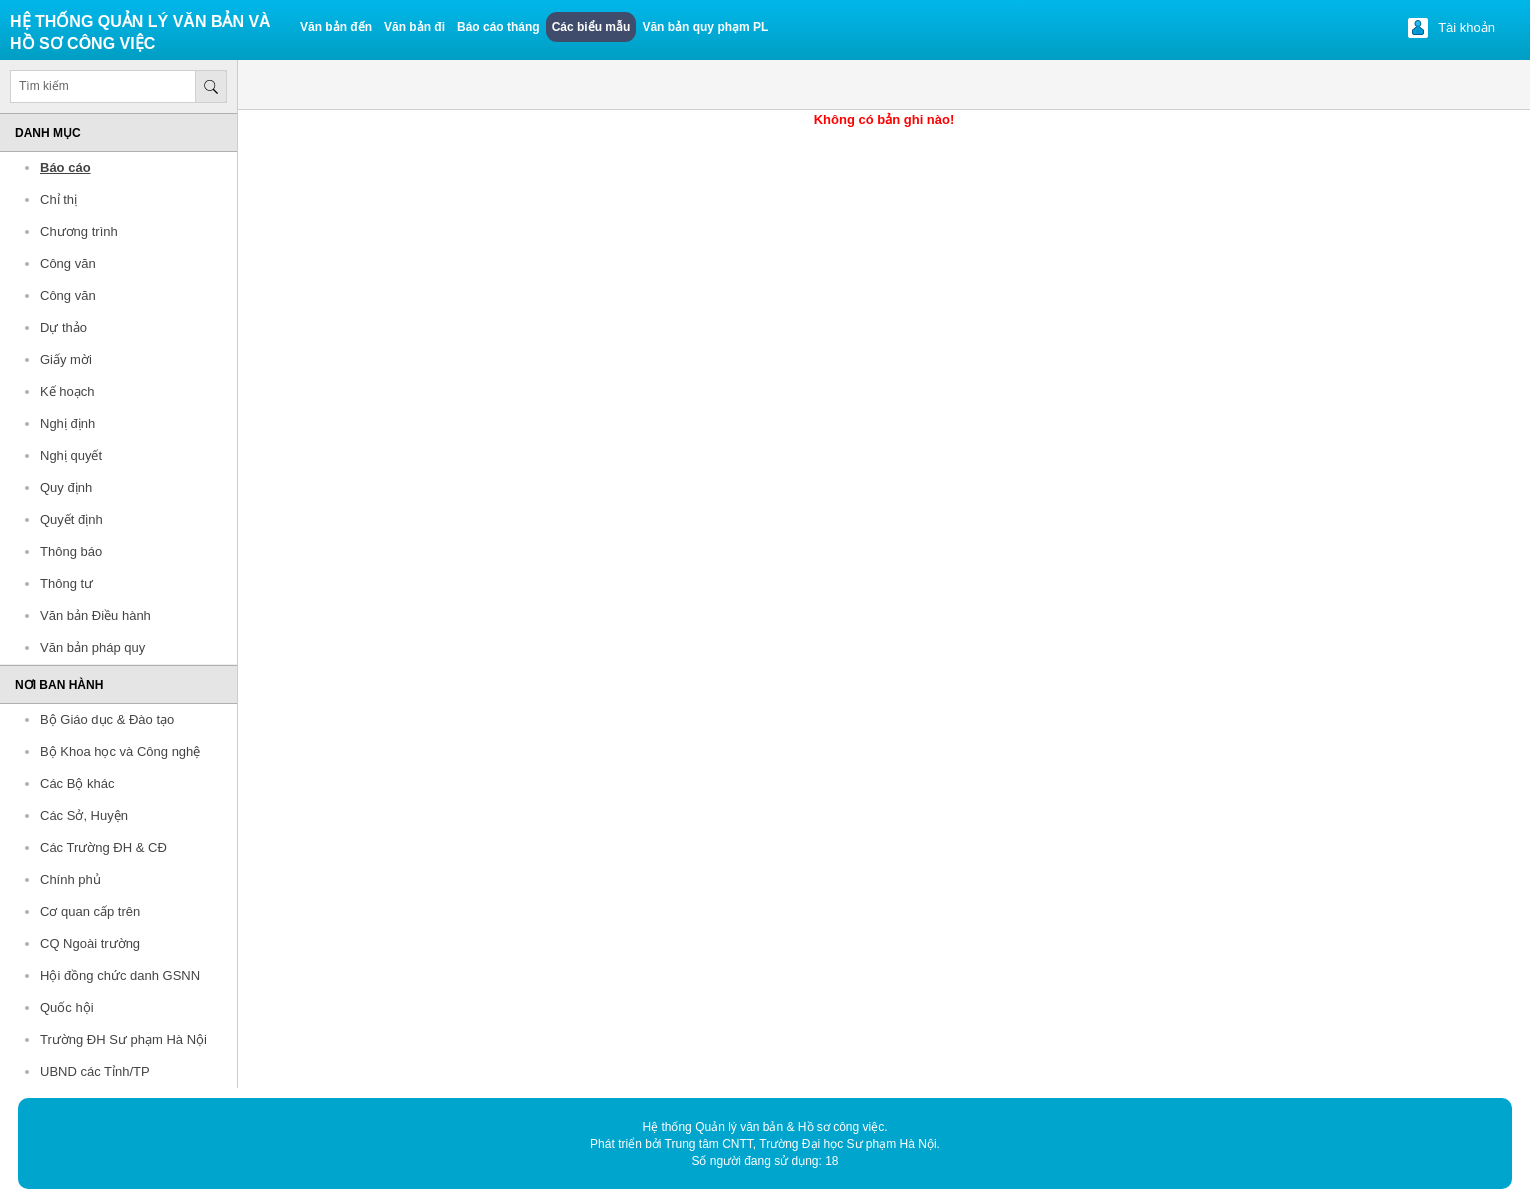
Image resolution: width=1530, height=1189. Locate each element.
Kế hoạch (67, 391)
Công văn (68, 263)
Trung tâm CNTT (709, 1144)
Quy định (66, 487)
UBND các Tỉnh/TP (95, 1071)
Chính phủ (70, 879)
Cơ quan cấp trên (90, 911)
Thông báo (71, 551)
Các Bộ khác (77, 783)
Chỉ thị (58, 199)
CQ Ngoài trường (90, 943)
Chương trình (79, 231)
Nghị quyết (71, 455)
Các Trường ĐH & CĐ (103, 847)
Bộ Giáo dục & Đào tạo (107, 719)
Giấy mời (66, 359)
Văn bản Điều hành (95, 615)
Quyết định (71, 519)
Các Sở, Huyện (84, 815)
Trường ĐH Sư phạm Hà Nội (123, 1039)
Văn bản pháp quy (92, 647)
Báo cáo (65, 167)
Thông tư (66, 583)
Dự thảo (63, 327)
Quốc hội (67, 1007)
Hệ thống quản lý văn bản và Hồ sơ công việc (140, 32)
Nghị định (67, 423)
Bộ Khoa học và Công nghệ (120, 751)
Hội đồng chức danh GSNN (120, 975)
